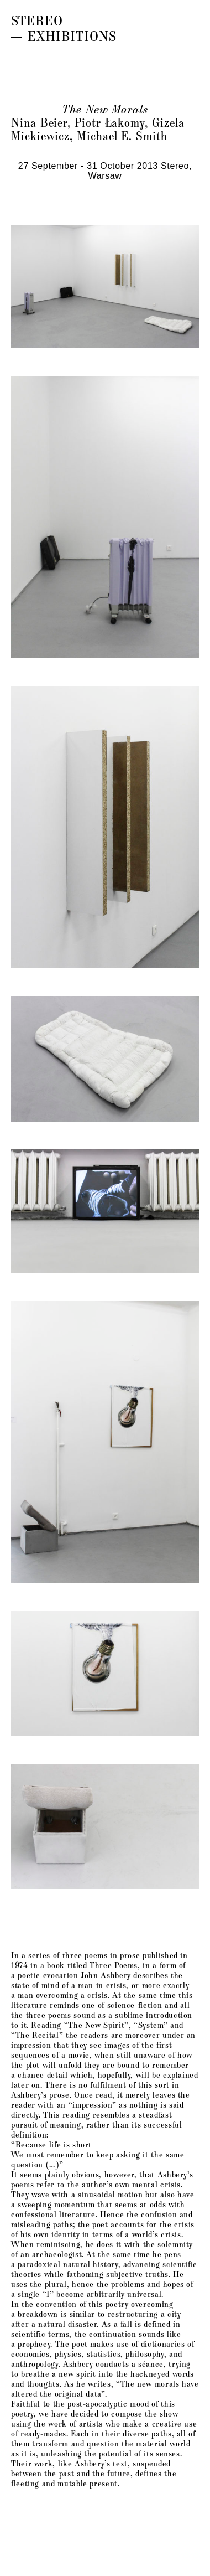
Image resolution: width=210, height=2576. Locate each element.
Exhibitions (72, 35)
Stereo (37, 20)
